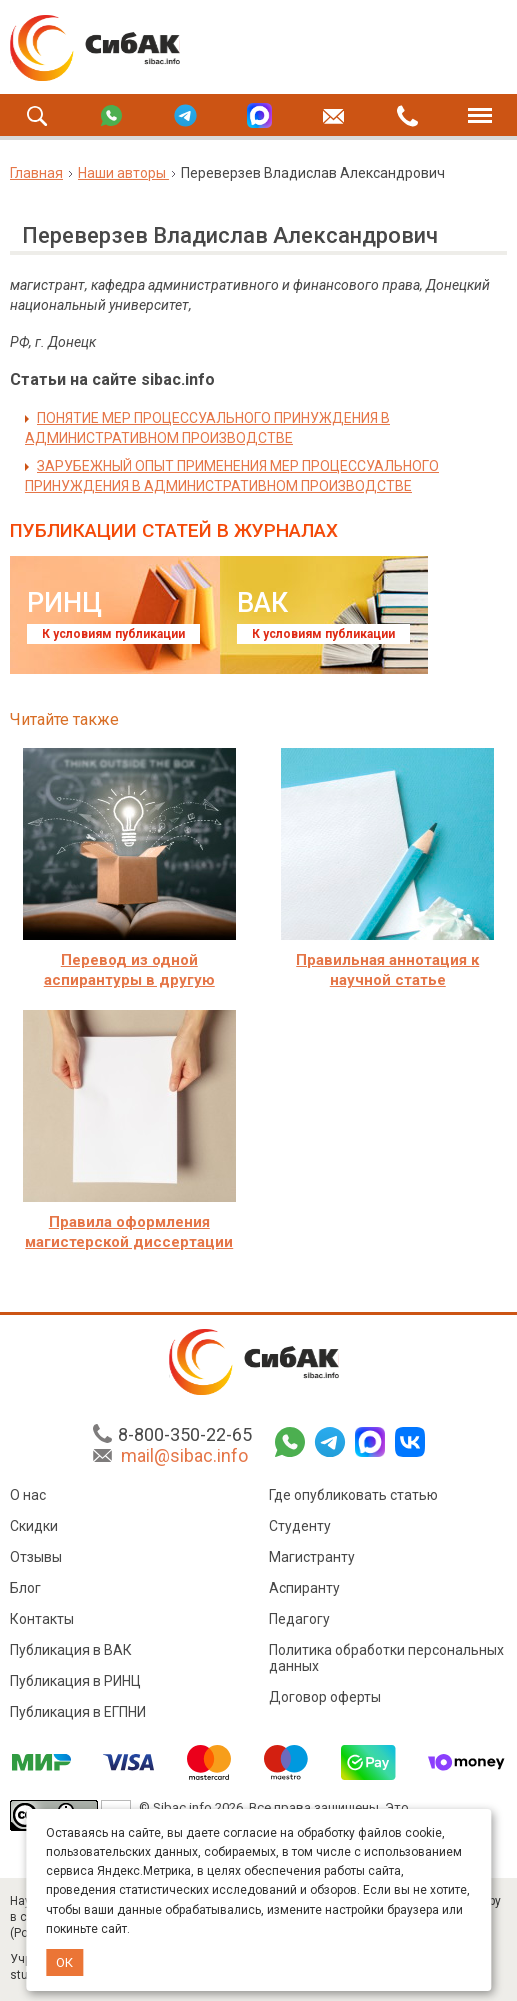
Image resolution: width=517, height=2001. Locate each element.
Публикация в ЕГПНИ (78, 1715)
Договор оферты (325, 1700)
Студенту (300, 1529)
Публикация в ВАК (71, 1653)
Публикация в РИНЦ (75, 1684)
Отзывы (36, 1560)
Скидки (34, 1529)
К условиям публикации (113, 634)
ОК (64, 1962)
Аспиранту (304, 1591)
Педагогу (299, 1622)
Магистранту (312, 1560)
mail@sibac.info (184, 1458)
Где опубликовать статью (353, 1498)
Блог (25, 1591)
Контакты (42, 1622)
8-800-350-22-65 (185, 1437)
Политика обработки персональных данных (386, 1661)
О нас (28, 1498)
